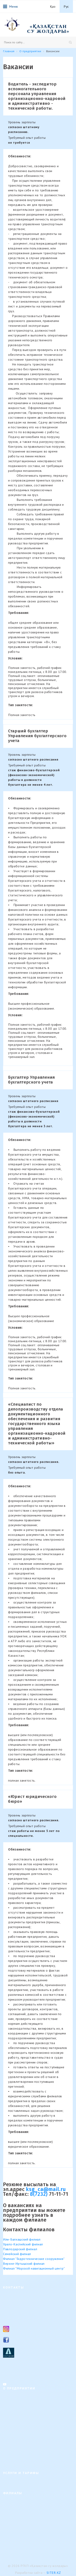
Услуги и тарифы (14, 2481)
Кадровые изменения (17, 2428)
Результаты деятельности (20, 2441)
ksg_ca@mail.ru (46, 2189)
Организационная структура (22, 2403)
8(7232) (39, 2194)
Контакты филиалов (16, 2374)
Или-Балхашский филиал (22, 2239)
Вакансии (9, 2422)
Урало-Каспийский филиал (23, 2244)
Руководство (11, 2415)
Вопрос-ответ (12, 2454)
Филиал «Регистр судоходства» (24, 2546)
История (8, 2409)
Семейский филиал (17, 2254)
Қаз (53, 6)
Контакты (9, 2461)
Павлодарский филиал (20, 2249)
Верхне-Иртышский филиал (24, 2264)
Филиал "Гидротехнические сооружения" (33, 2259)
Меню (10, 6)
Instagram (19, 2328)
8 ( (11, 2309)
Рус (66, 6)
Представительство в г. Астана (23, 2552)
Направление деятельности (21, 2396)
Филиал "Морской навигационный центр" (34, 2268)
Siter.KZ (54, 2573)
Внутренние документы (18, 2435)
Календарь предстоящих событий (25, 2448)
